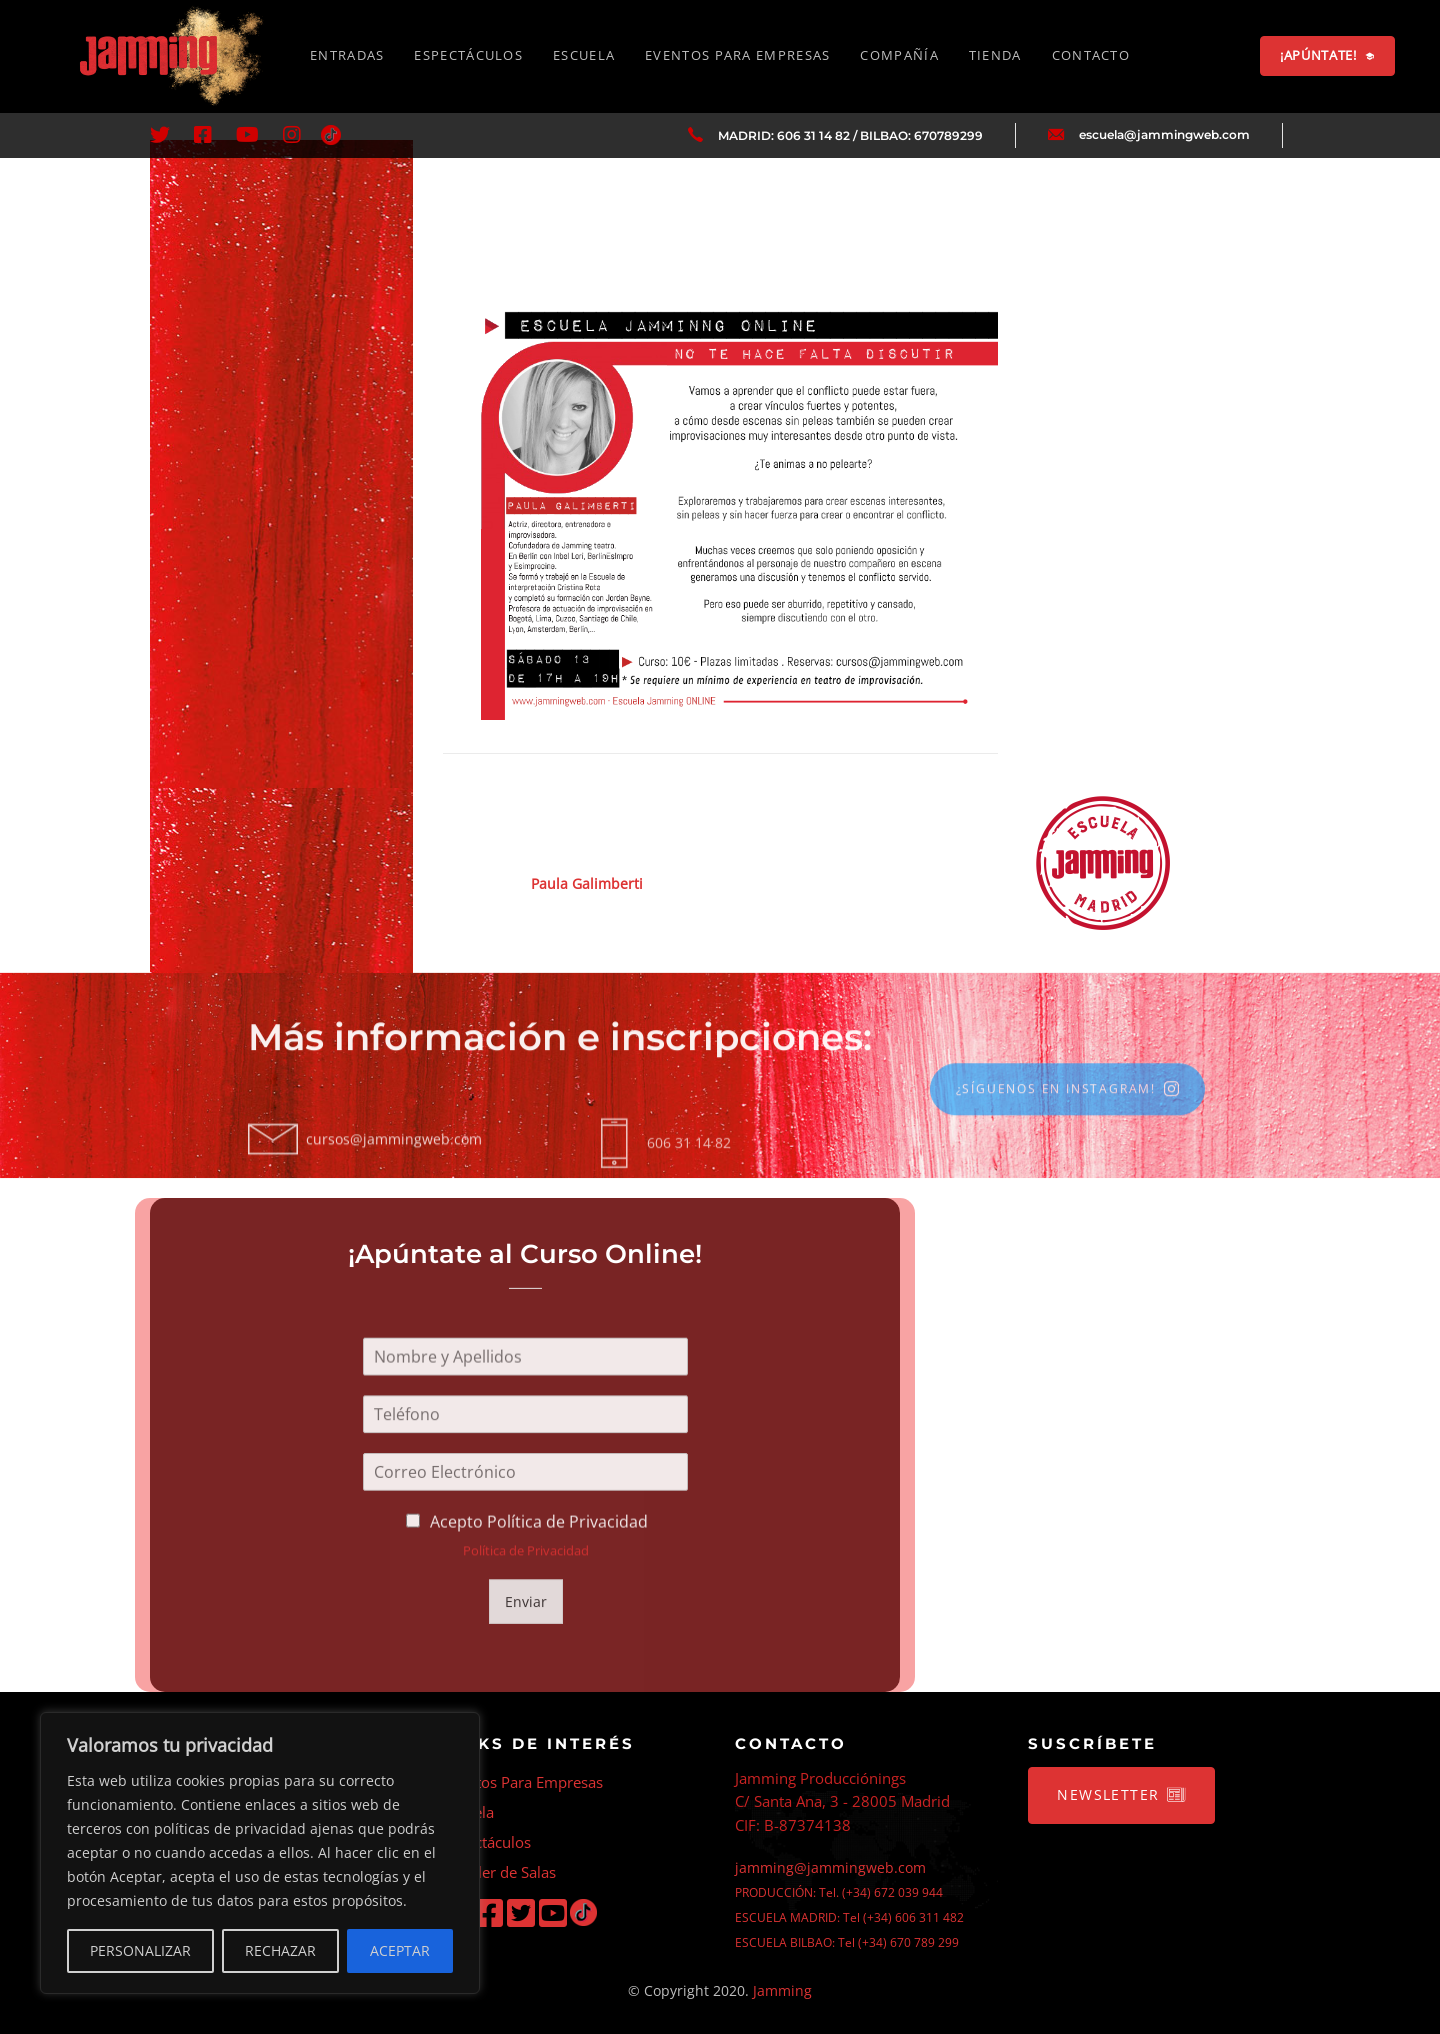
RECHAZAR (280, 1950)
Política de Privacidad (525, 1566)
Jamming (782, 1990)
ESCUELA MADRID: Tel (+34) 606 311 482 (849, 1917)
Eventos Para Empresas (523, 1782)
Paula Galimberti (587, 883)
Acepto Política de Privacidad (539, 1540)
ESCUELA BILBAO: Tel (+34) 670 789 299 (847, 1942)
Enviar (525, 1610)
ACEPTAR (400, 1950)
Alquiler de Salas (499, 1872)
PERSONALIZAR (140, 1950)
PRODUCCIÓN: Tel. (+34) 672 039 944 (839, 1892)
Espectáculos (487, 1842)
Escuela (468, 1812)
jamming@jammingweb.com (830, 1867)
